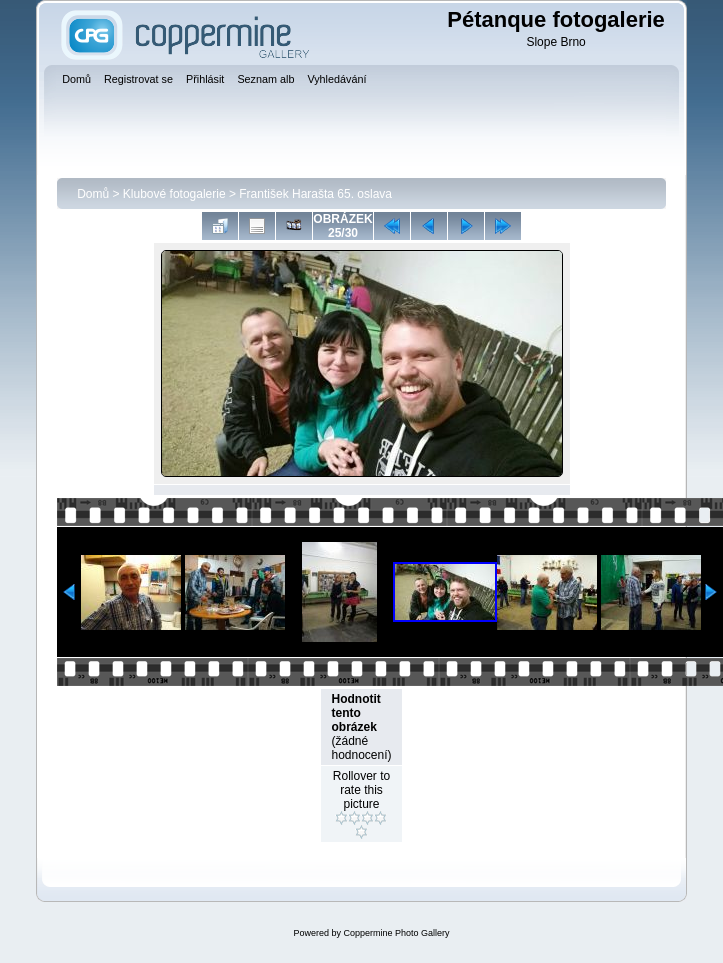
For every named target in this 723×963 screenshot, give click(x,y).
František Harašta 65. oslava (315, 194)
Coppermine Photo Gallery (396, 933)
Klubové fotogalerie (174, 194)
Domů (93, 194)
